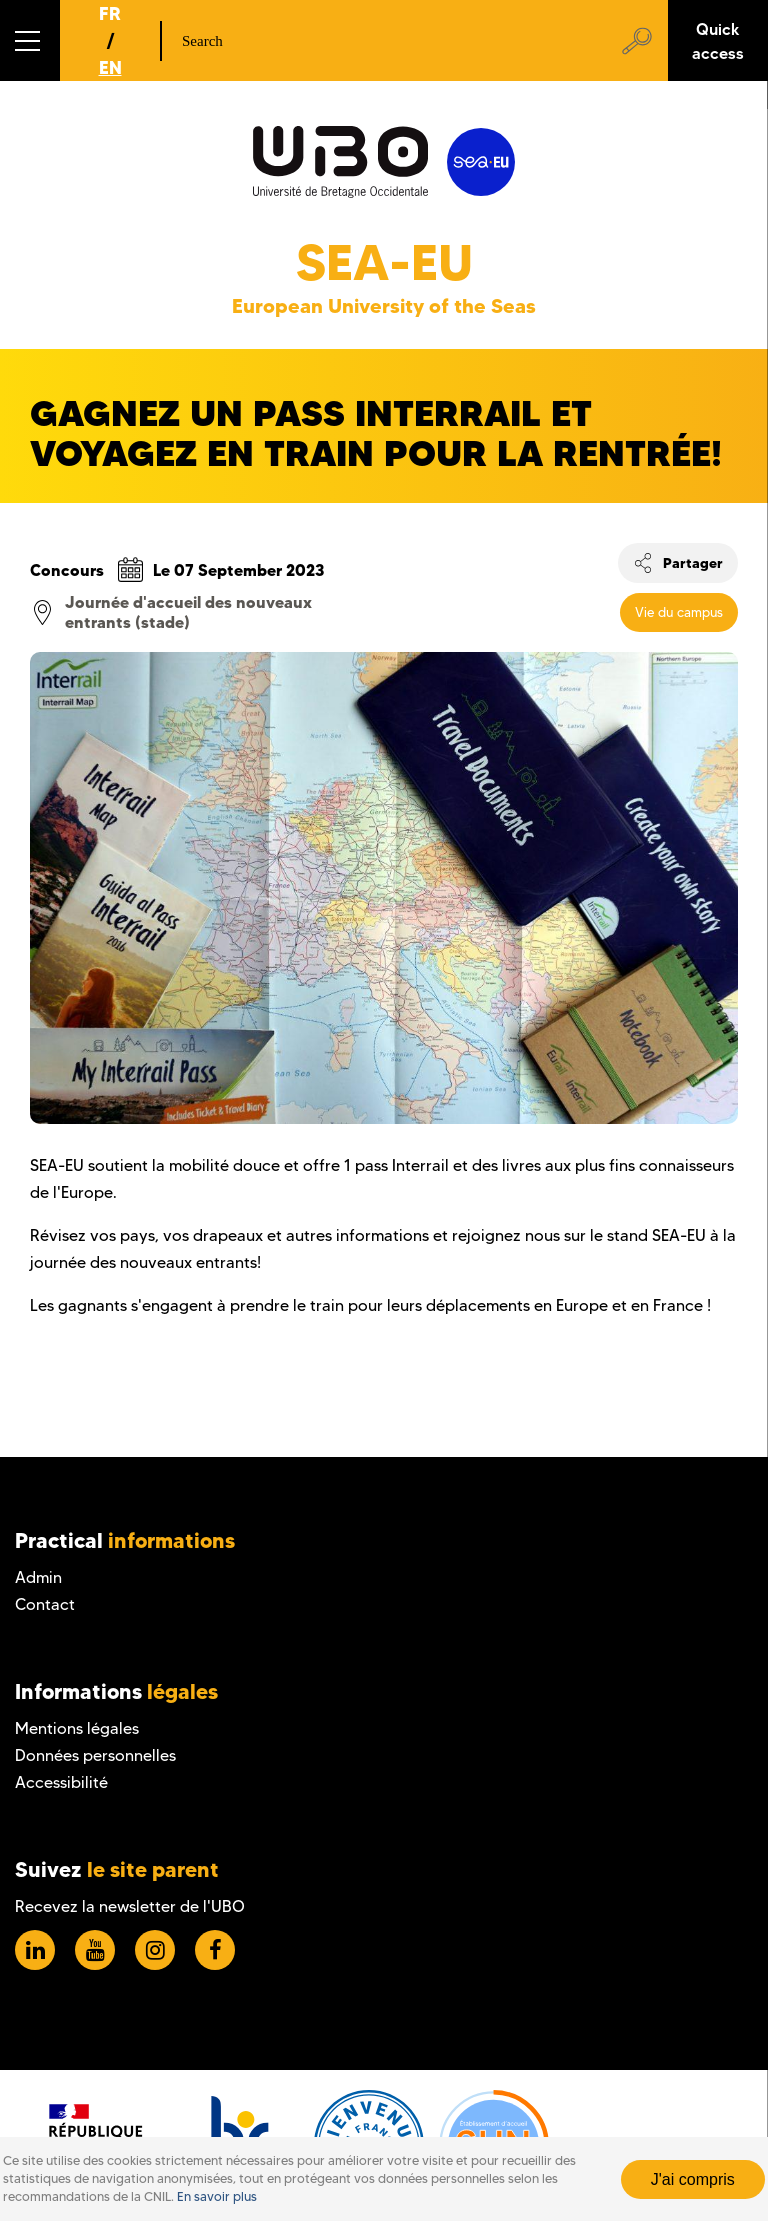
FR (110, 13)
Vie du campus (679, 612)
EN (110, 67)
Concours (67, 570)
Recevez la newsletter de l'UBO (130, 1906)
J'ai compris (693, 2179)
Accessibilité (61, 1782)
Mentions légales (77, 1728)
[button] (30, 40)
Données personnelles (95, 1755)
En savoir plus (217, 2196)
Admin (38, 1577)
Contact (45, 1604)
